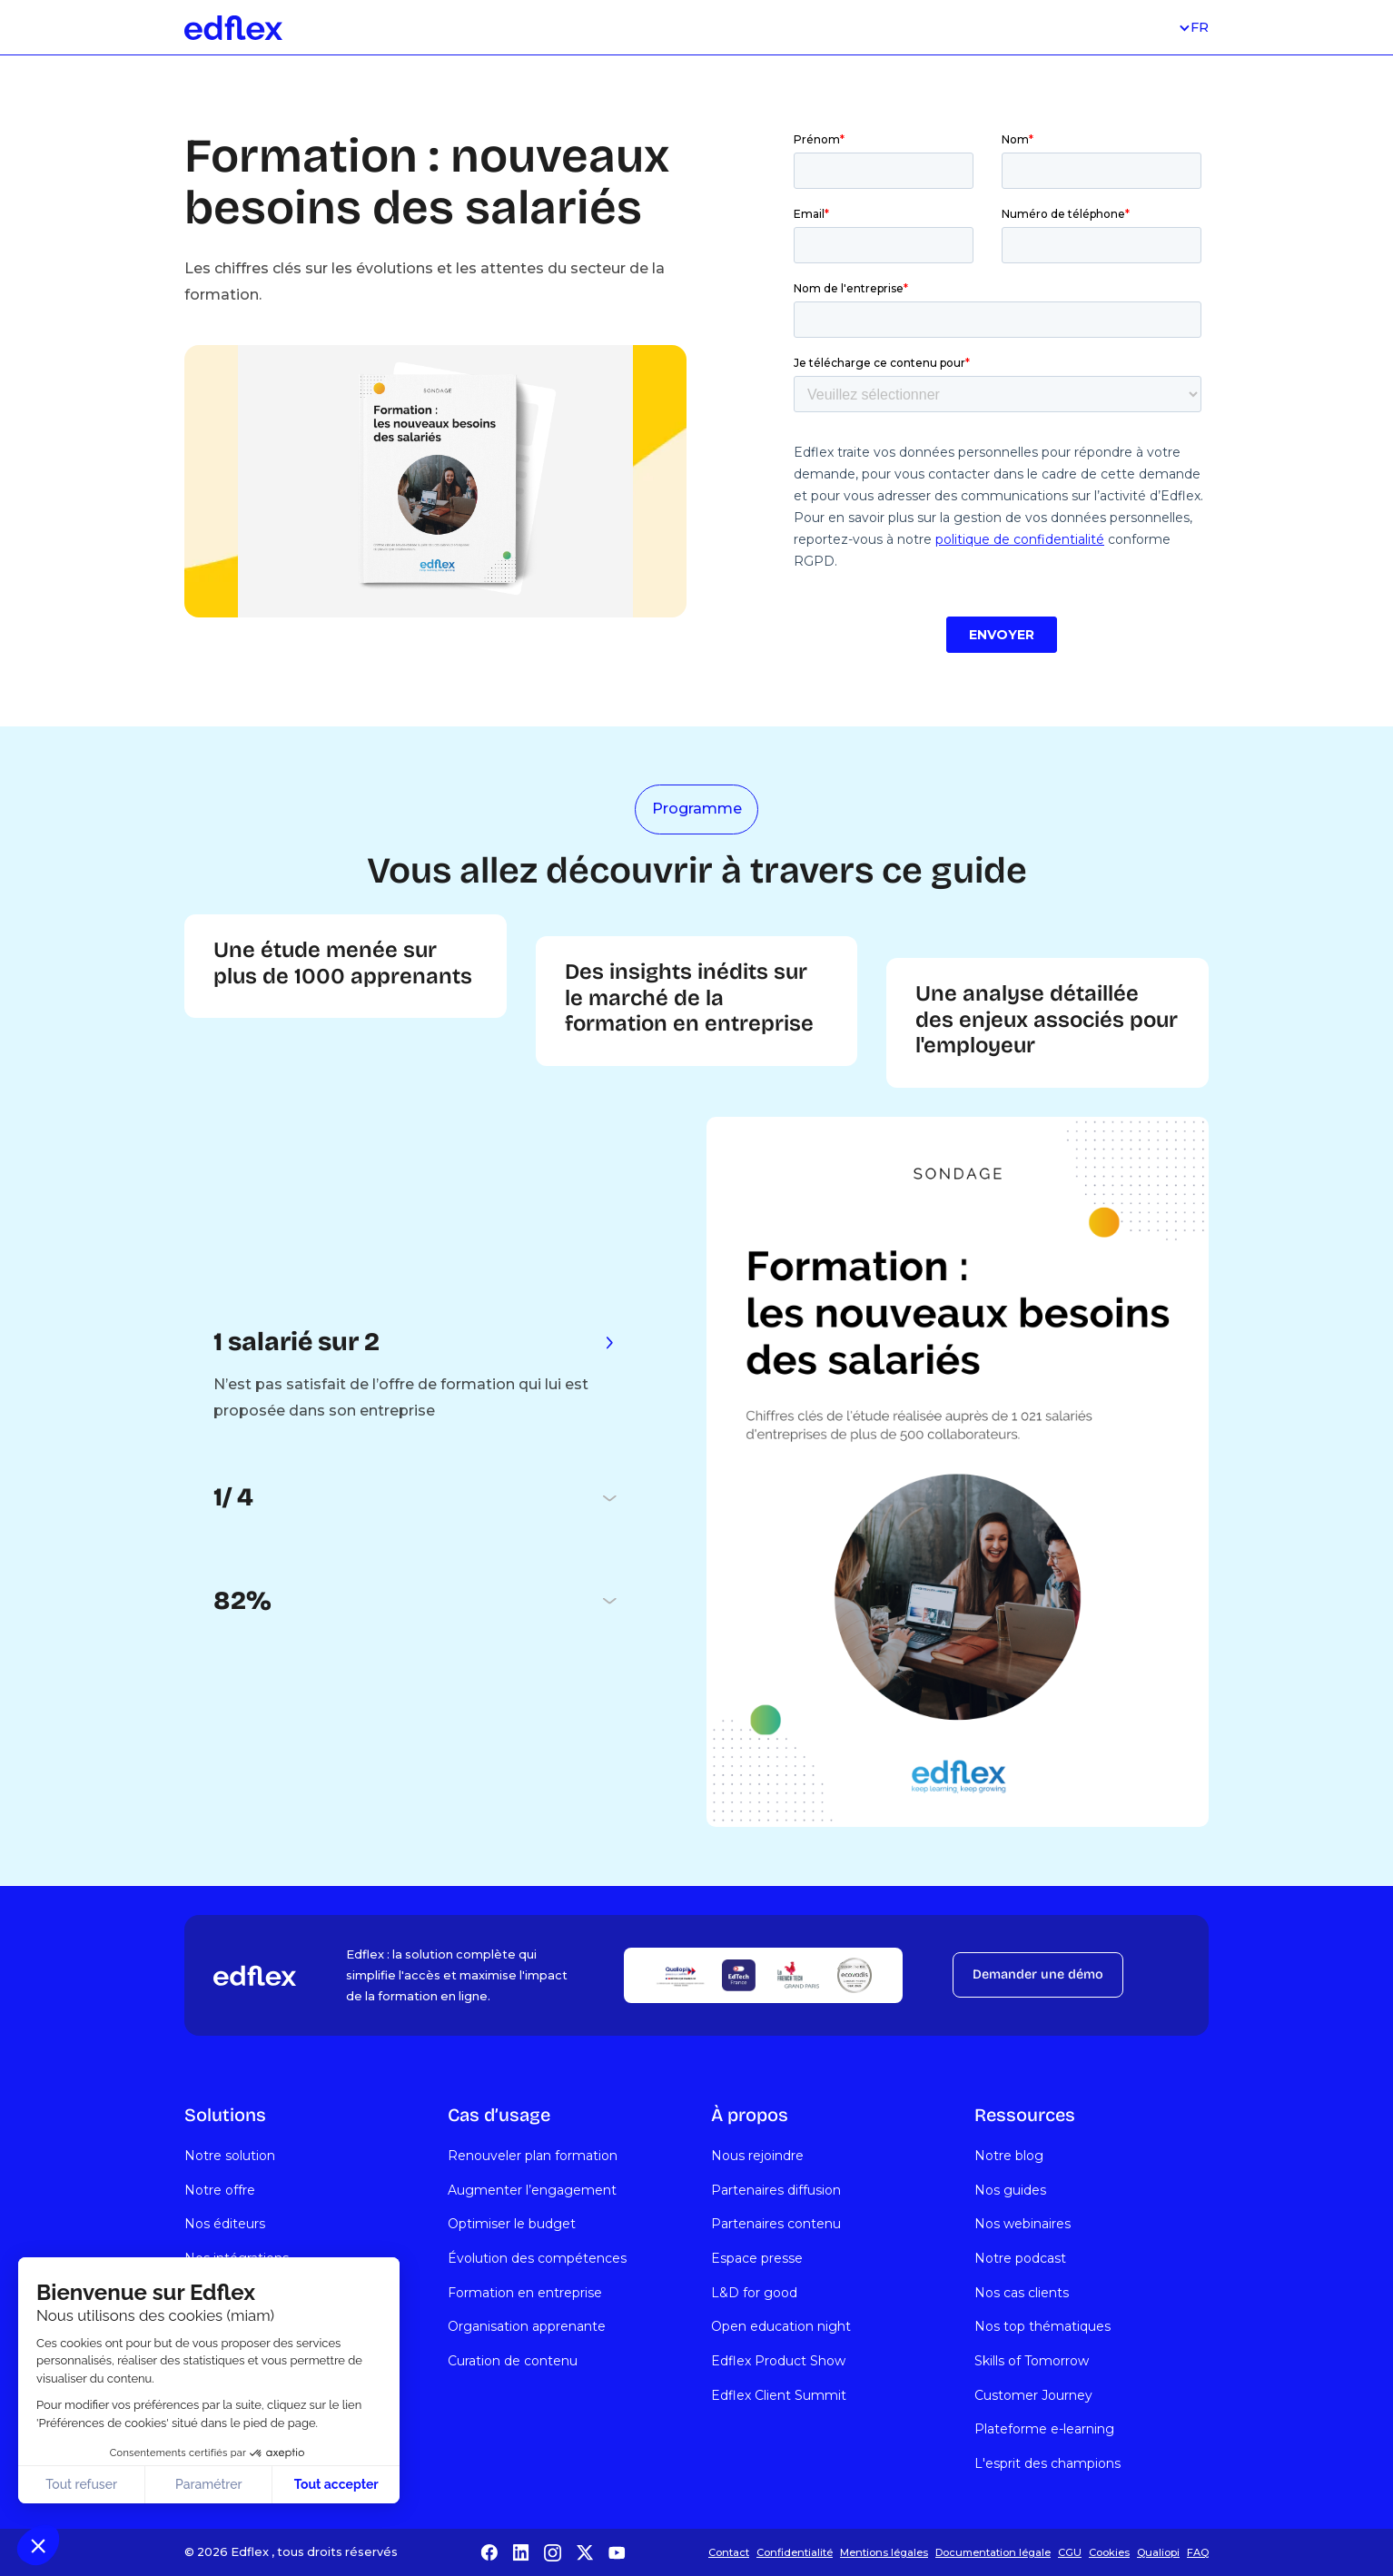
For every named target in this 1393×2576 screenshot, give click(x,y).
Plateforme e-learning (1044, 2429)
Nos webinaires (1022, 2224)
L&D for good (754, 2293)
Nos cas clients (1021, 2293)
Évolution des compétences (537, 2258)
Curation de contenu (513, 2361)
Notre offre (219, 2190)
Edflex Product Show (778, 2361)
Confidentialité (794, 2552)
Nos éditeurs (224, 2224)
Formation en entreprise (525, 2293)
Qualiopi (1158, 2552)
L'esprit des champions (1047, 2463)
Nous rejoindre (757, 2155)
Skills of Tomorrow (1031, 2361)
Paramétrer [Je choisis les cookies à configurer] (208, 2484)
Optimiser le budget (512, 2224)
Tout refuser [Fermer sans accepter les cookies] (81, 2484)
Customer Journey (1033, 2395)
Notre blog (1008, 2155)
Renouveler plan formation (532, 2155)
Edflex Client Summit (778, 2395)
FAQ (1198, 2552)
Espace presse (757, 2258)
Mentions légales (884, 2552)
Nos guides (1010, 2190)
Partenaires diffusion (776, 2190)
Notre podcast (1020, 2258)
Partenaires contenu (776, 2224)
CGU (1070, 2552)
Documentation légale (993, 2552)
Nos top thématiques (1042, 2326)
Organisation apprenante (527, 2326)
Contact (728, 2552)
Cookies (1109, 2552)
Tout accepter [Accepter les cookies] (336, 2484)
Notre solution (229, 2155)
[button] (38, 2545)
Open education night (781, 2326)
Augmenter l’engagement (532, 2190)
